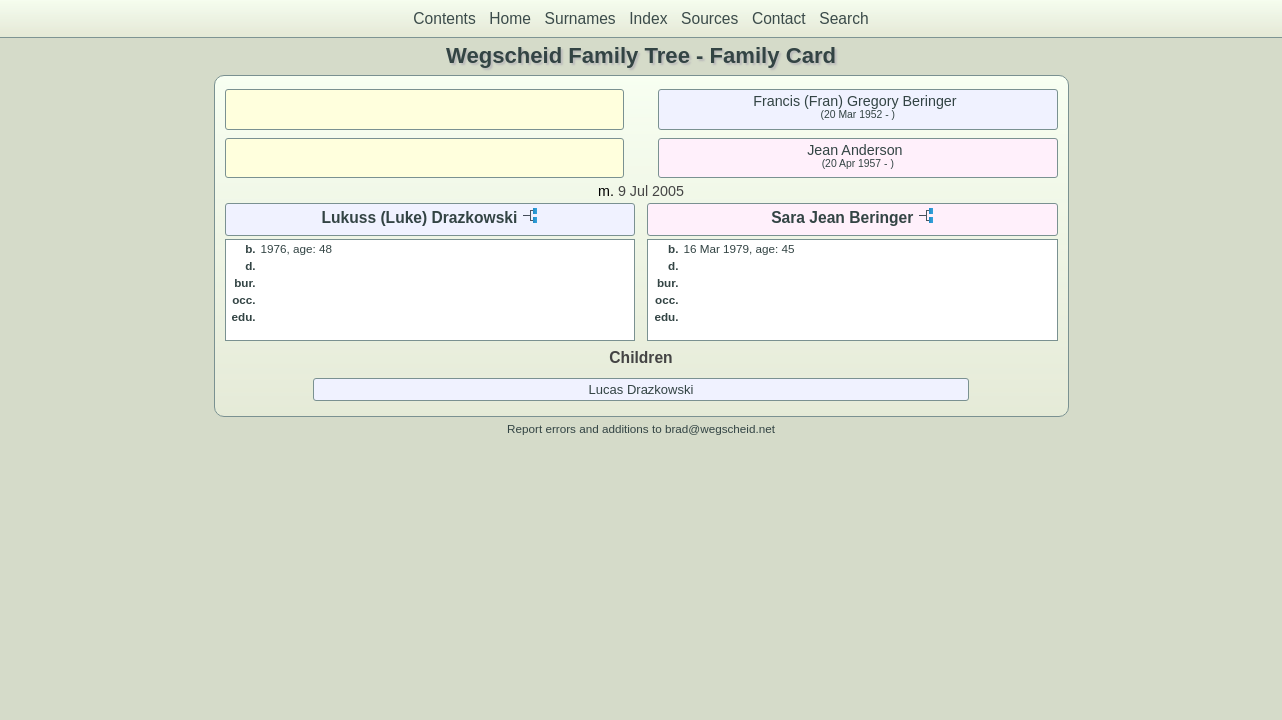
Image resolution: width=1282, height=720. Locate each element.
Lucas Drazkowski (641, 389)
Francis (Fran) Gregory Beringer (854, 101)
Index (648, 18)
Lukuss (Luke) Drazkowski (419, 217)
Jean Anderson (854, 150)
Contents (444, 18)
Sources (709, 18)
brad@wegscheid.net (720, 428)
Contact (779, 18)
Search (843, 18)
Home (510, 18)
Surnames (580, 18)
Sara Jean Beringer (842, 217)
